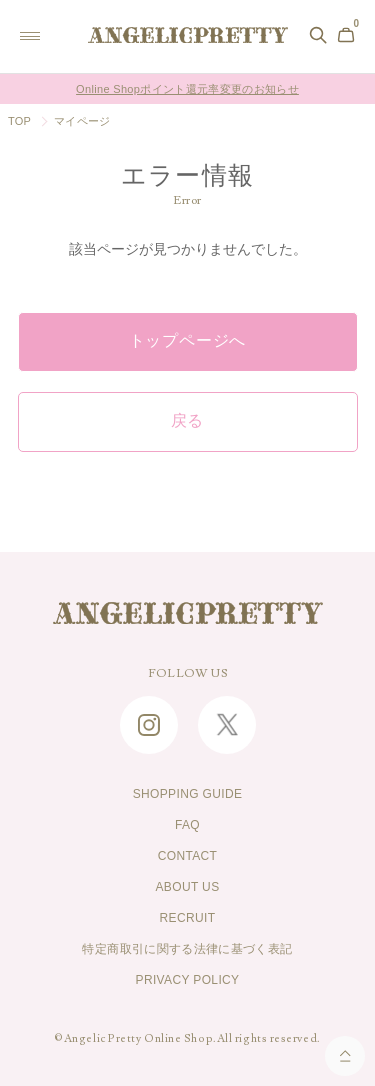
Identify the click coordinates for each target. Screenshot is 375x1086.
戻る (188, 421)
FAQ (187, 825)
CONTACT (188, 856)
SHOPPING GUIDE (188, 794)
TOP (19, 121)
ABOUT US (187, 887)
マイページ (82, 121)
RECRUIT (188, 918)
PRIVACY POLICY (188, 980)
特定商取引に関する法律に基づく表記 (187, 949)
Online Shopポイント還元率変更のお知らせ (187, 89)
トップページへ (188, 341)
